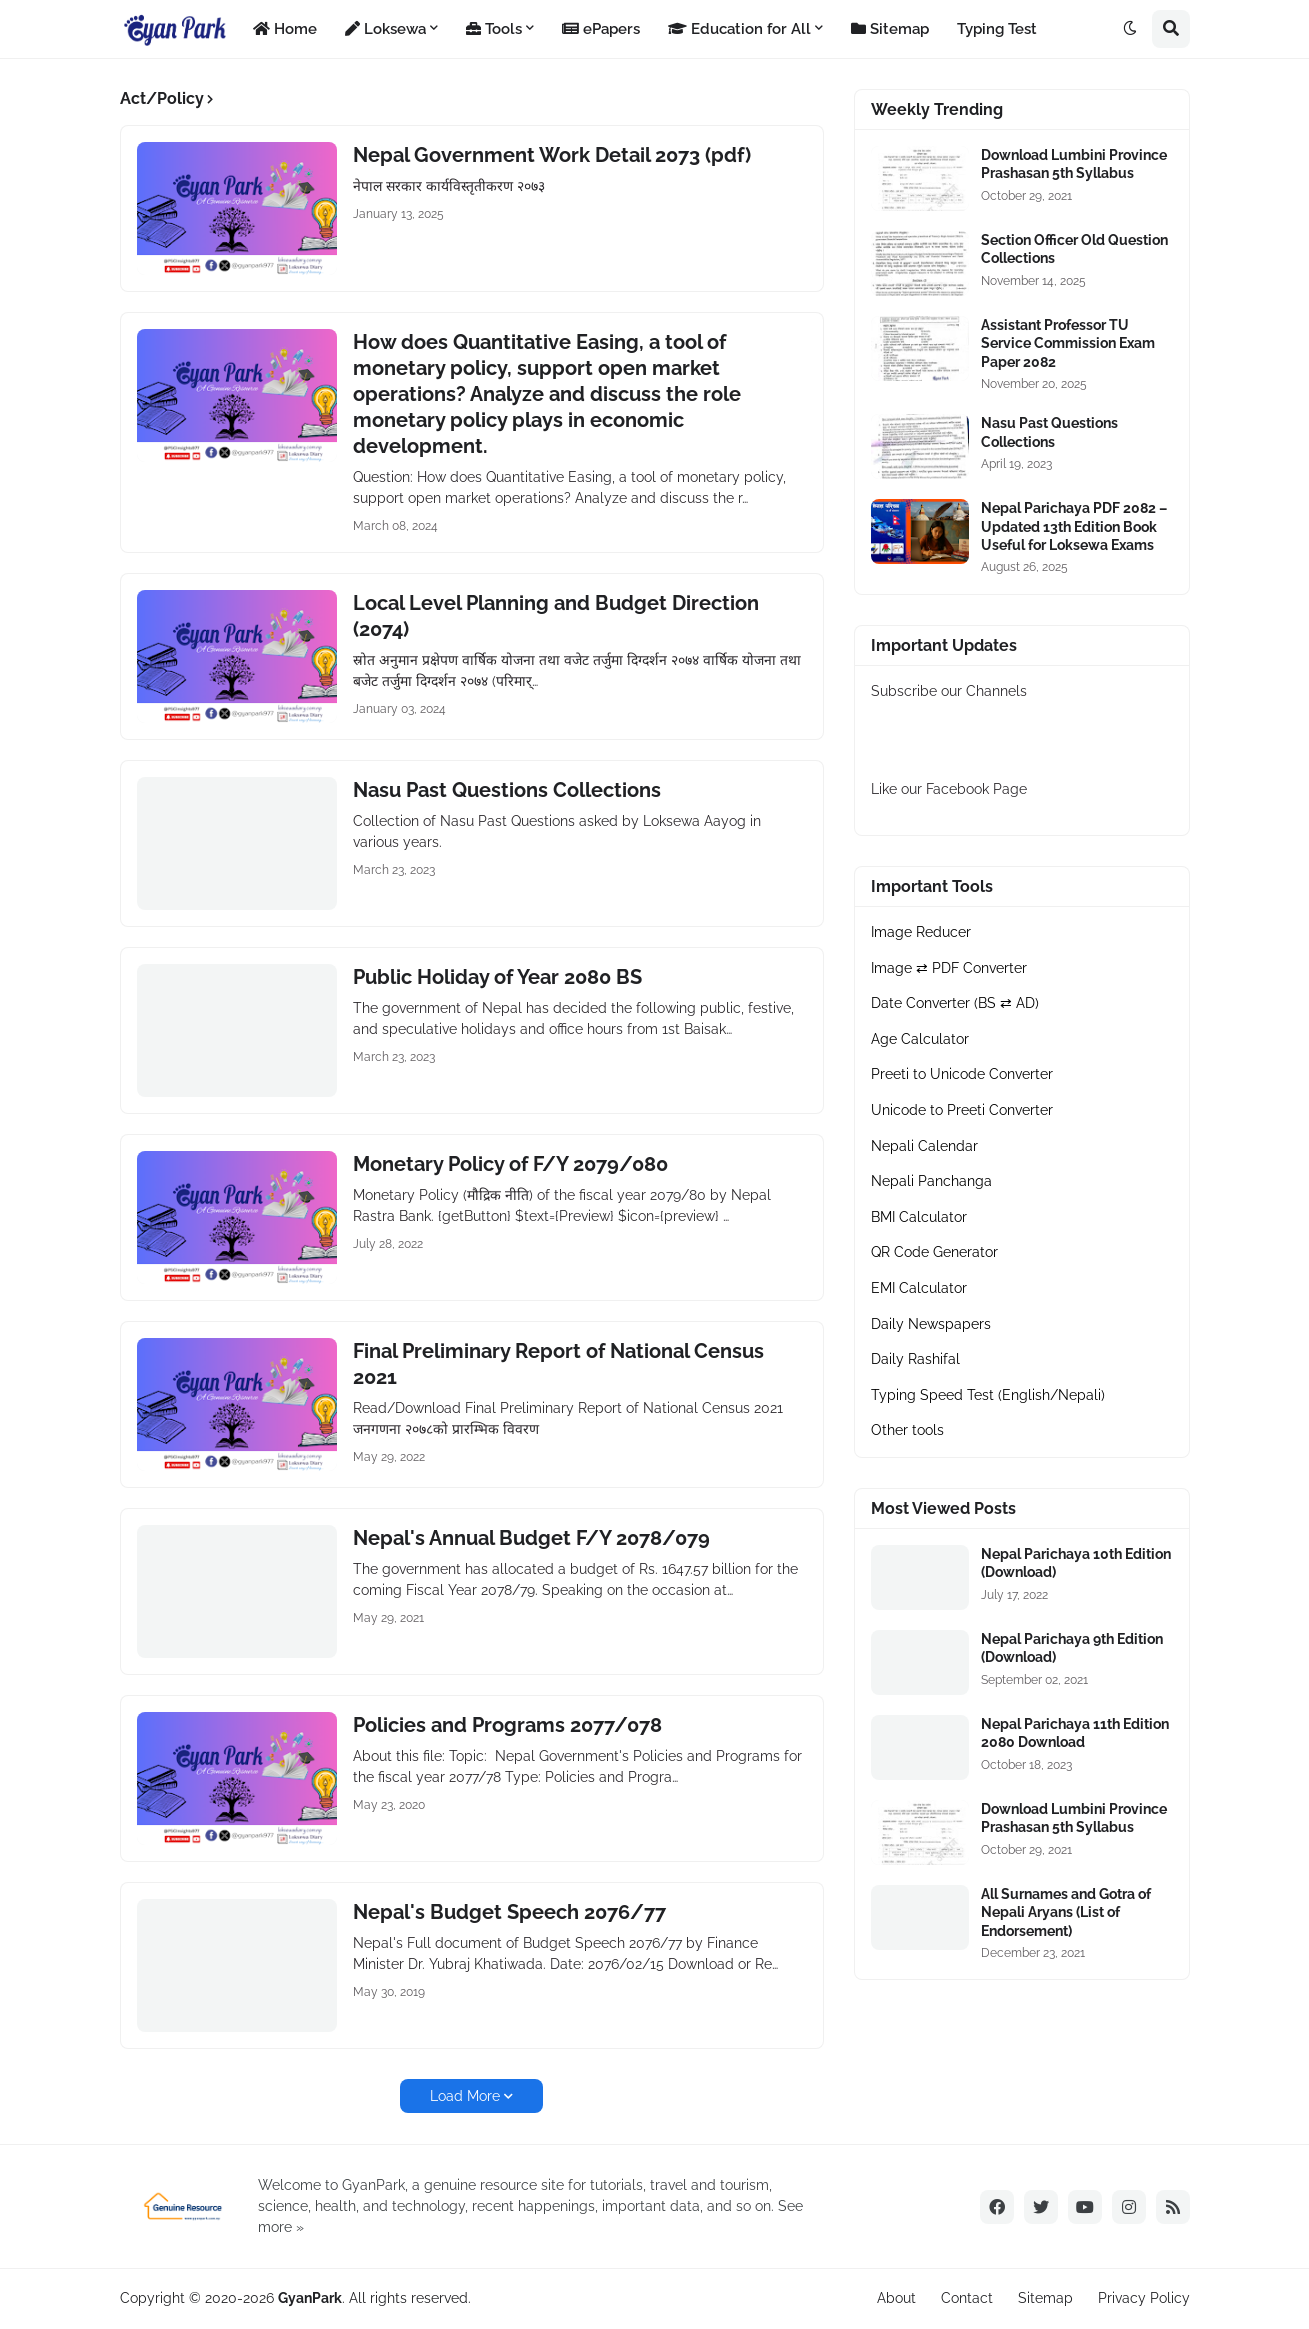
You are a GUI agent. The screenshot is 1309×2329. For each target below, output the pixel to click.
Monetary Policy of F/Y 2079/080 (510, 1164)
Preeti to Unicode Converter (962, 1074)
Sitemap (1045, 2298)
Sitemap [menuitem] (890, 29)
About (896, 2298)
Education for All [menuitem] (739, 29)
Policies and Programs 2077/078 (507, 1725)
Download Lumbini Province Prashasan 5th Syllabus (1074, 164)
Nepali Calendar (924, 1146)
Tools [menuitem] (494, 29)
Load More (465, 2096)
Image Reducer (921, 932)
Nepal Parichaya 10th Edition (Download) (1076, 1563)
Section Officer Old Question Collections (1074, 249)
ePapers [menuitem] (601, 29)
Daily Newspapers (931, 1324)
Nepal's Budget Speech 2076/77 (509, 1912)
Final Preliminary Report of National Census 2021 (558, 1364)
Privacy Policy (1144, 2298)
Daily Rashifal (915, 1359)
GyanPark (310, 2298)
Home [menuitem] (285, 29)
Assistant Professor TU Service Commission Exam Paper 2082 (1068, 343)
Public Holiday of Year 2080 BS (497, 977)
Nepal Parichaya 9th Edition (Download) (1072, 1648)
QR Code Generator (934, 1252)
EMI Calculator (919, 1288)
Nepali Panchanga (931, 1181)
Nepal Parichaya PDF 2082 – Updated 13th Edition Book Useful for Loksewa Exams (1074, 526)
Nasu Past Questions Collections (507, 790)
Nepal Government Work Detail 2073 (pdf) (552, 155)
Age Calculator (920, 1039)
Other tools (907, 1430)
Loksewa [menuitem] (385, 29)
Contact (967, 2298)
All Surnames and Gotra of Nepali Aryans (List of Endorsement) (1066, 1912)
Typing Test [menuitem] (997, 29)
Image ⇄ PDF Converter (949, 968)
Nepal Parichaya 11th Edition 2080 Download (1075, 1733)
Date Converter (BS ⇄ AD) (955, 1003)
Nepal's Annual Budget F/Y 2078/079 (531, 1538)
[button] (1130, 29)
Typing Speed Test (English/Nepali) (988, 1395)
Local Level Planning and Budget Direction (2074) (556, 616)
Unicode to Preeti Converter (962, 1110)
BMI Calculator (919, 1217)
